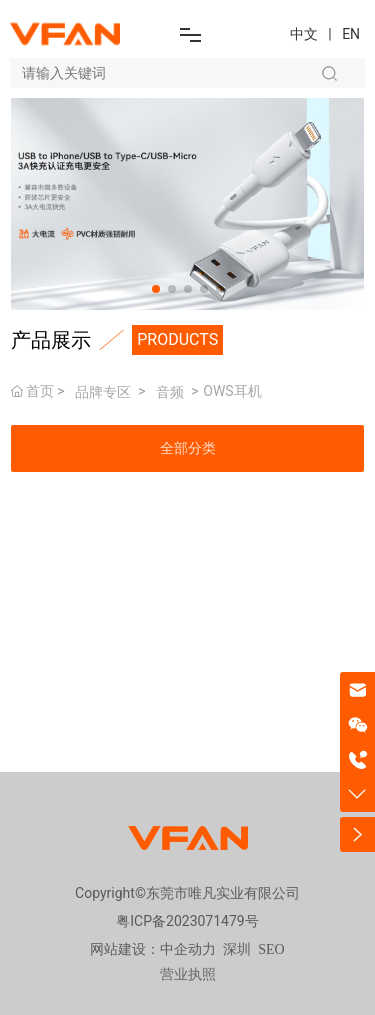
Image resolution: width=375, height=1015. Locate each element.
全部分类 (188, 448)
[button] (156, 289)
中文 (304, 34)
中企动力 (188, 949)
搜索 (329, 73)
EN (351, 34)
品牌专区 (103, 392)
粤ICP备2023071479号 (187, 921)
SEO (271, 949)
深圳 (237, 949)
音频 (170, 392)
